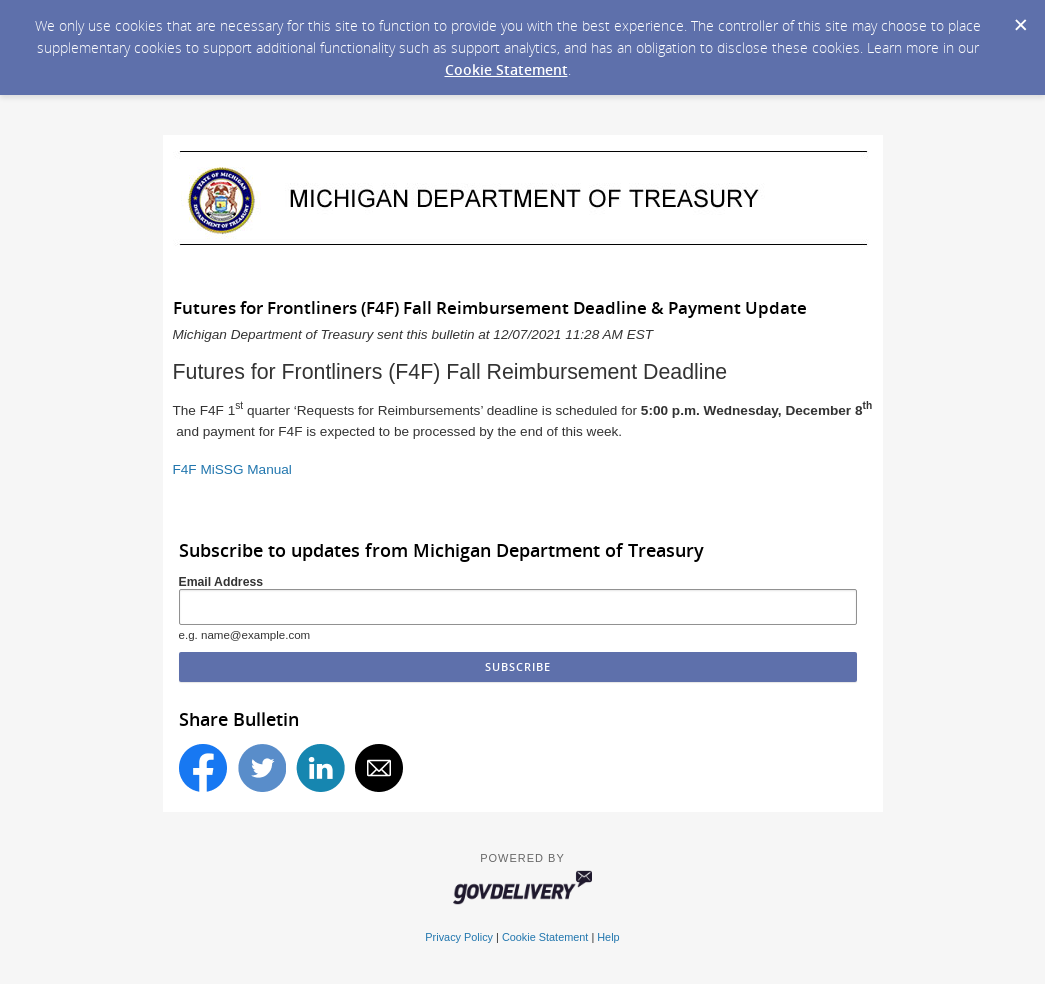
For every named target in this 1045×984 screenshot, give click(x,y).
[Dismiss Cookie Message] (1020, 19)
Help (608, 937)
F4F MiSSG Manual (232, 469)
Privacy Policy (459, 937)
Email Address (221, 582)
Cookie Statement (506, 69)
